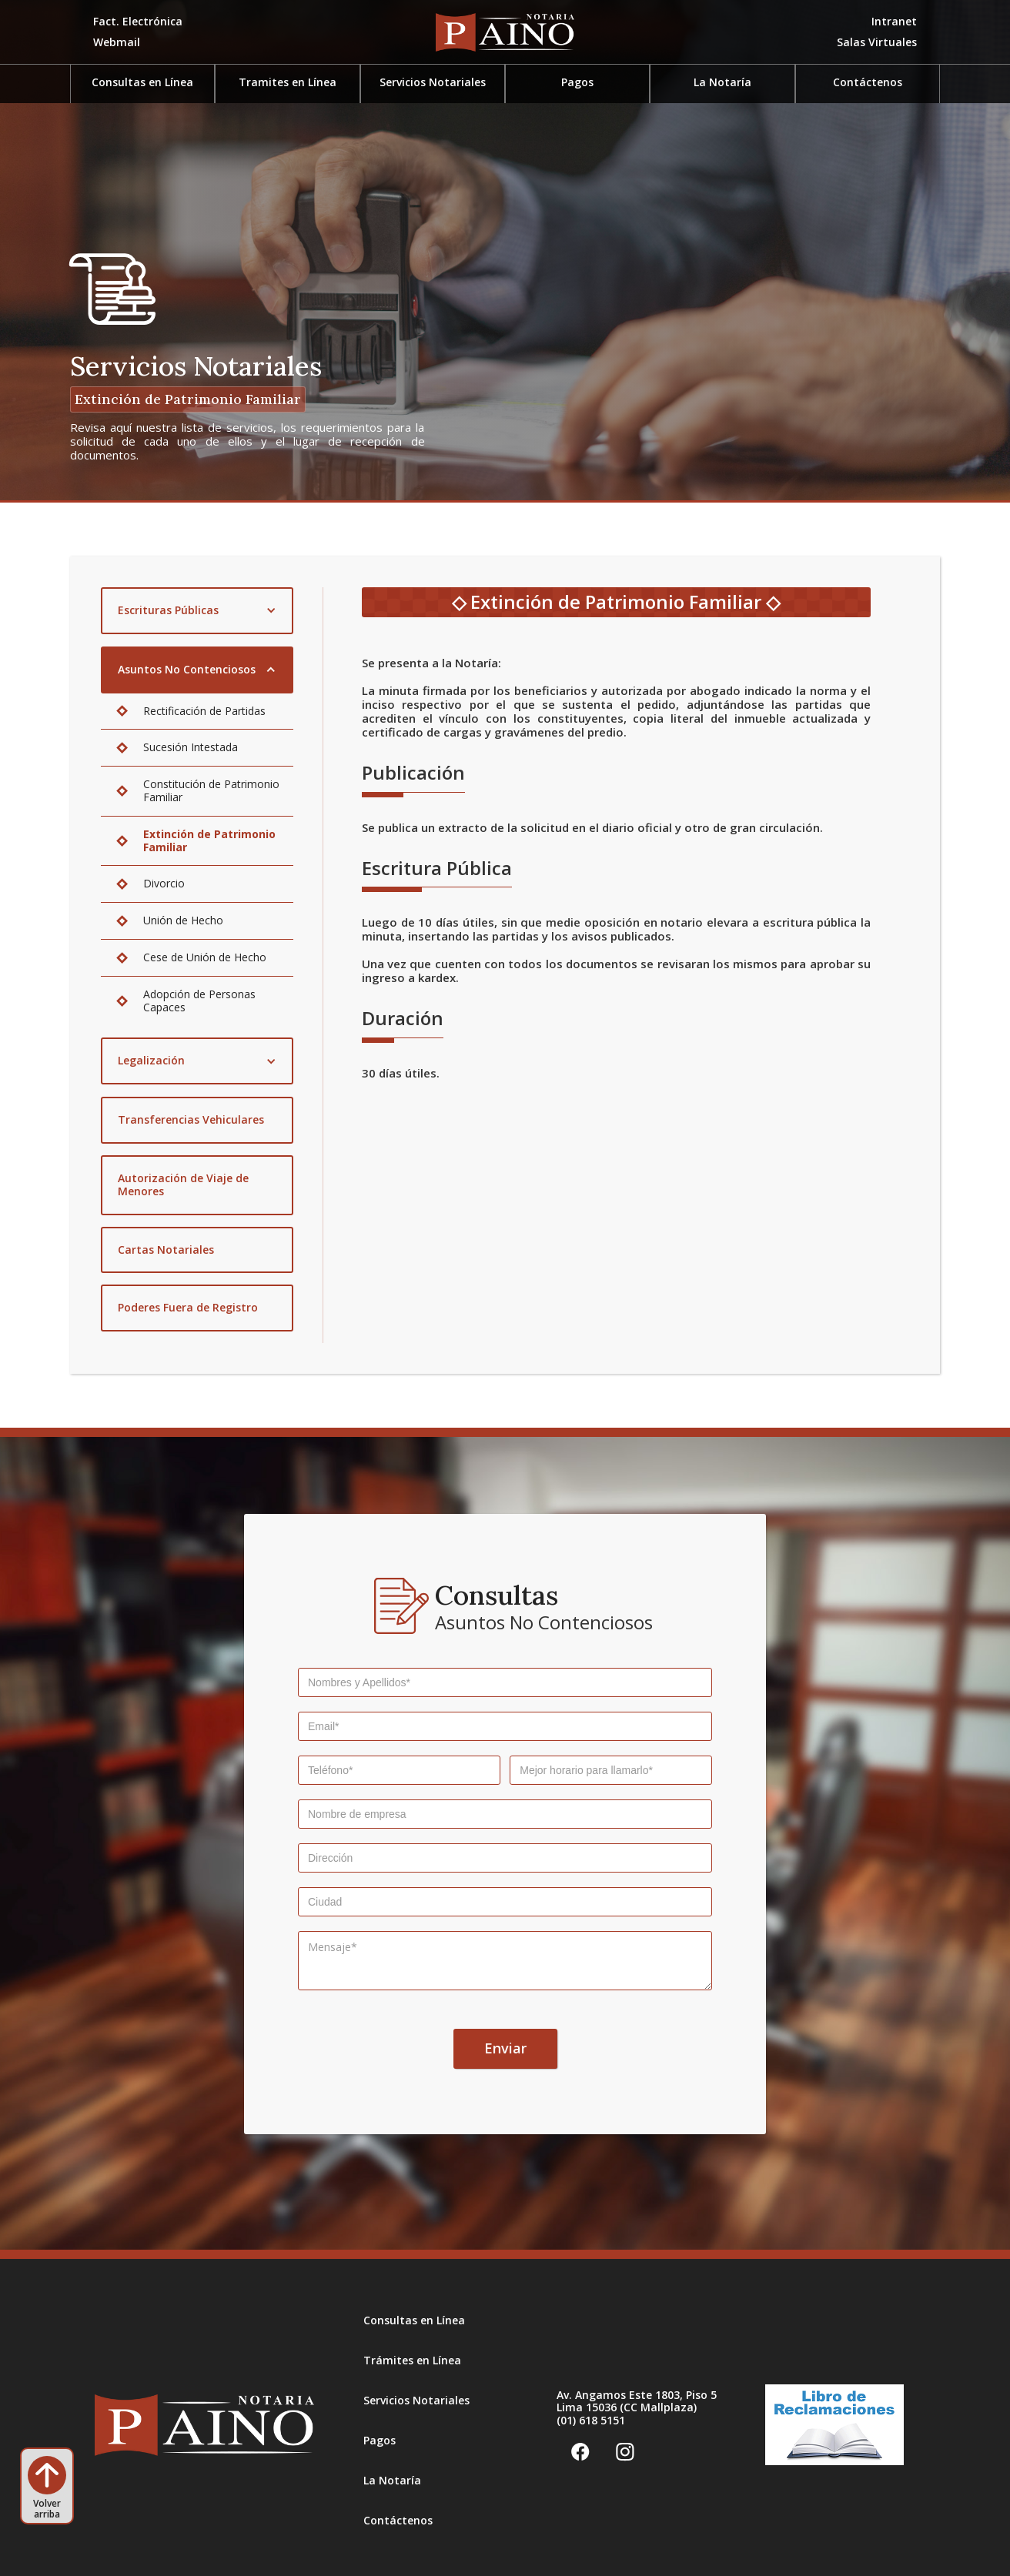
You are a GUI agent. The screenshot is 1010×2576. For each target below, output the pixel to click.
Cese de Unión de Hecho (204, 957)
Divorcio (164, 883)
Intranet (894, 21)
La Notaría (722, 82)
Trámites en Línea (412, 2360)
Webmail (116, 42)
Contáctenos (867, 82)
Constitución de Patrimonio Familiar (211, 790)
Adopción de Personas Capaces (199, 1000)
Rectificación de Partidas (204, 710)
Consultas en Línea (414, 2320)
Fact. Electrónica (137, 21)
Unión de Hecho (183, 920)
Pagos (379, 2440)
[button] (877, 42)
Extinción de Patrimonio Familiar (209, 840)
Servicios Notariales (416, 2400)
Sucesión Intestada (190, 747)
